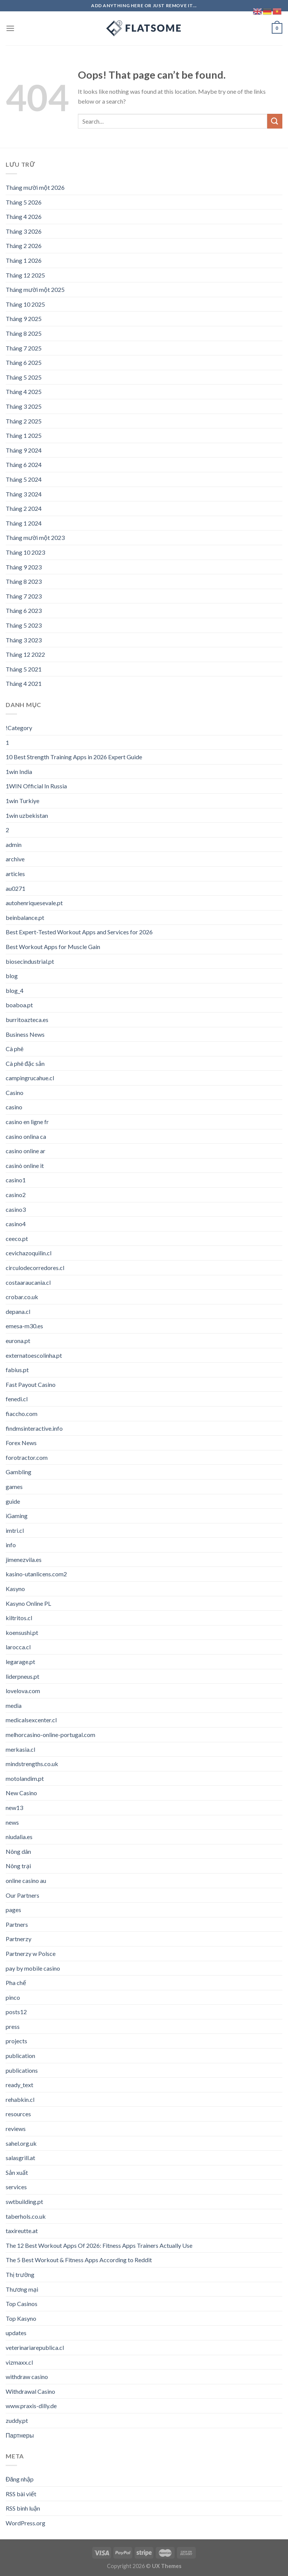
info (11, 1544)
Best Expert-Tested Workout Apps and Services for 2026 (79, 931)
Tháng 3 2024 (24, 494)
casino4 (16, 1223)
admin (14, 844)
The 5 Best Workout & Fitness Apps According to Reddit (79, 2259)
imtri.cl (15, 1530)
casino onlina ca (26, 1136)
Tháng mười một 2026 (35, 187)
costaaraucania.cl (28, 1282)
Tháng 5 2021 (24, 669)
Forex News (21, 1442)
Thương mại (22, 2289)
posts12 (16, 2011)
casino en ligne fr (27, 1121)
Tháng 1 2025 (24, 435)
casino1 (16, 1179)
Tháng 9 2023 (24, 567)
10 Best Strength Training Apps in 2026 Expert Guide (74, 756)
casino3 (16, 1209)
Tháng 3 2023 (24, 640)
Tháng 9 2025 (24, 318)
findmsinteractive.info (34, 1428)
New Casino (21, 1792)
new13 (14, 1807)
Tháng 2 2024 (24, 508)
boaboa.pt (19, 1004)
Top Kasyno (21, 2318)
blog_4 (14, 990)
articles (15, 873)
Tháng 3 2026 (24, 231)
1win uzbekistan (27, 815)
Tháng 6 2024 (24, 464)
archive (15, 858)
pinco (13, 1997)
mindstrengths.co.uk (32, 1763)
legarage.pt (20, 1661)
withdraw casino (27, 2376)
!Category (19, 727)
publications (22, 2070)
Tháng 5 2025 (24, 377)
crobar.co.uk (22, 1296)
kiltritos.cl (19, 1617)
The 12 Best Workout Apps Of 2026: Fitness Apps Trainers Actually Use (99, 2245)
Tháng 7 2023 (24, 596)
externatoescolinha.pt (34, 1355)
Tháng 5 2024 (24, 479)
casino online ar (25, 1150)
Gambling (18, 1471)
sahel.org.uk (21, 2143)
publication (20, 2055)
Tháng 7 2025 (24, 348)
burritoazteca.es (27, 1019)
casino (14, 1106)
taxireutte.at (22, 2230)
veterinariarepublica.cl (35, 2347)
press (13, 2026)
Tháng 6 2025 (24, 362)
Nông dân (18, 1851)
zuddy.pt (17, 2420)
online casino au (26, 1880)
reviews (16, 2128)
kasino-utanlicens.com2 (36, 1573)
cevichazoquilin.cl (28, 1252)
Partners (17, 1924)
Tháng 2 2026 (24, 245)
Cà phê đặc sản (25, 1063)
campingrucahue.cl (30, 1077)
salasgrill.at (20, 2157)
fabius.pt (17, 1369)
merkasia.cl (20, 1749)
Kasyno (15, 1588)
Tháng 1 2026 (24, 260)
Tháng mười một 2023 (35, 537)
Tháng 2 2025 (24, 421)
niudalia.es (19, 1836)
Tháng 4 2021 (24, 683)
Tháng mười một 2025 (35, 289)
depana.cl (18, 1311)
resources (18, 2113)
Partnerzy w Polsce (31, 1953)
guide (13, 1501)
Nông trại (18, 1865)
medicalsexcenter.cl (31, 1719)
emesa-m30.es (24, 1325)
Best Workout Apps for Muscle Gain (53, 946)
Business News (25, 1034)
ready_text (19, 2084)
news (12, 1822)
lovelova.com (23, 1690)
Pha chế (16, 1982)
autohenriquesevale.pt (34, 902)
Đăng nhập (20, 2479)
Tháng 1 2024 (24, 523)
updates (16, 2332)
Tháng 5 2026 (24, 202)
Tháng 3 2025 (24, 406)
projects (16, 2040)
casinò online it (25, 1165)
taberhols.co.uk (26, 2216)
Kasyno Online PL (28, 1603)
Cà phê (14, 1048)
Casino (14, 1092)
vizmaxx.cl (19, 2362)
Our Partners (22, 1895)
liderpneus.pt (22, 1676)
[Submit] (274, 121)
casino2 (16, 1194)
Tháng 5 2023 (24, 625)
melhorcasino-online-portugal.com (50, 1734)
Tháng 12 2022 (25, 654)
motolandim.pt (25, 1778)
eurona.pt (18, 1340)
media (14, 1705)
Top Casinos (21, 2303)
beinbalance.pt (25, 917)
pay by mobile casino (33, 1968)
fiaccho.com (21, 1413)
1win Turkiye (22, 800)
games (14, 1486)
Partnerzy (18, 1938)
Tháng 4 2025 (24, 391)
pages (13, 1909)
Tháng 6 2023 (24, 610)
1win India (19, 771)
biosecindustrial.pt (30, 961)
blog (12, 975)
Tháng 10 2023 (25, 552)
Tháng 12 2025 (25, 275)
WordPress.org (25, 2522)
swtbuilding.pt (24, 2201)
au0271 (15, 888)
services (16, 2186)
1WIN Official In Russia (36, 785)
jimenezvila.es (24, 1559)
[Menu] (10, 28)
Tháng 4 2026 (24, 216)
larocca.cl (18, 1646)
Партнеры (20, 2435)
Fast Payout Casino (31, 1384)
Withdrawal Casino (30, 2391)
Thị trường (20, 2274)
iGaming (17, 1515)
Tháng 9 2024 (24, 450)
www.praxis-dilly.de (31, 2405)
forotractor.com (27, 1457)
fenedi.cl (17, 1398)
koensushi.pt (22, 1632)
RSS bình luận (23, 2508)
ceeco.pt (17, 1238)
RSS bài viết (21, 2493)
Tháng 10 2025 (25, 304)
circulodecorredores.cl (35, 1267)
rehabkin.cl (20, 2099)
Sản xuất (17, 2172)
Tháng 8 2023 (24, 581)
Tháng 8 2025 (24, 333)
